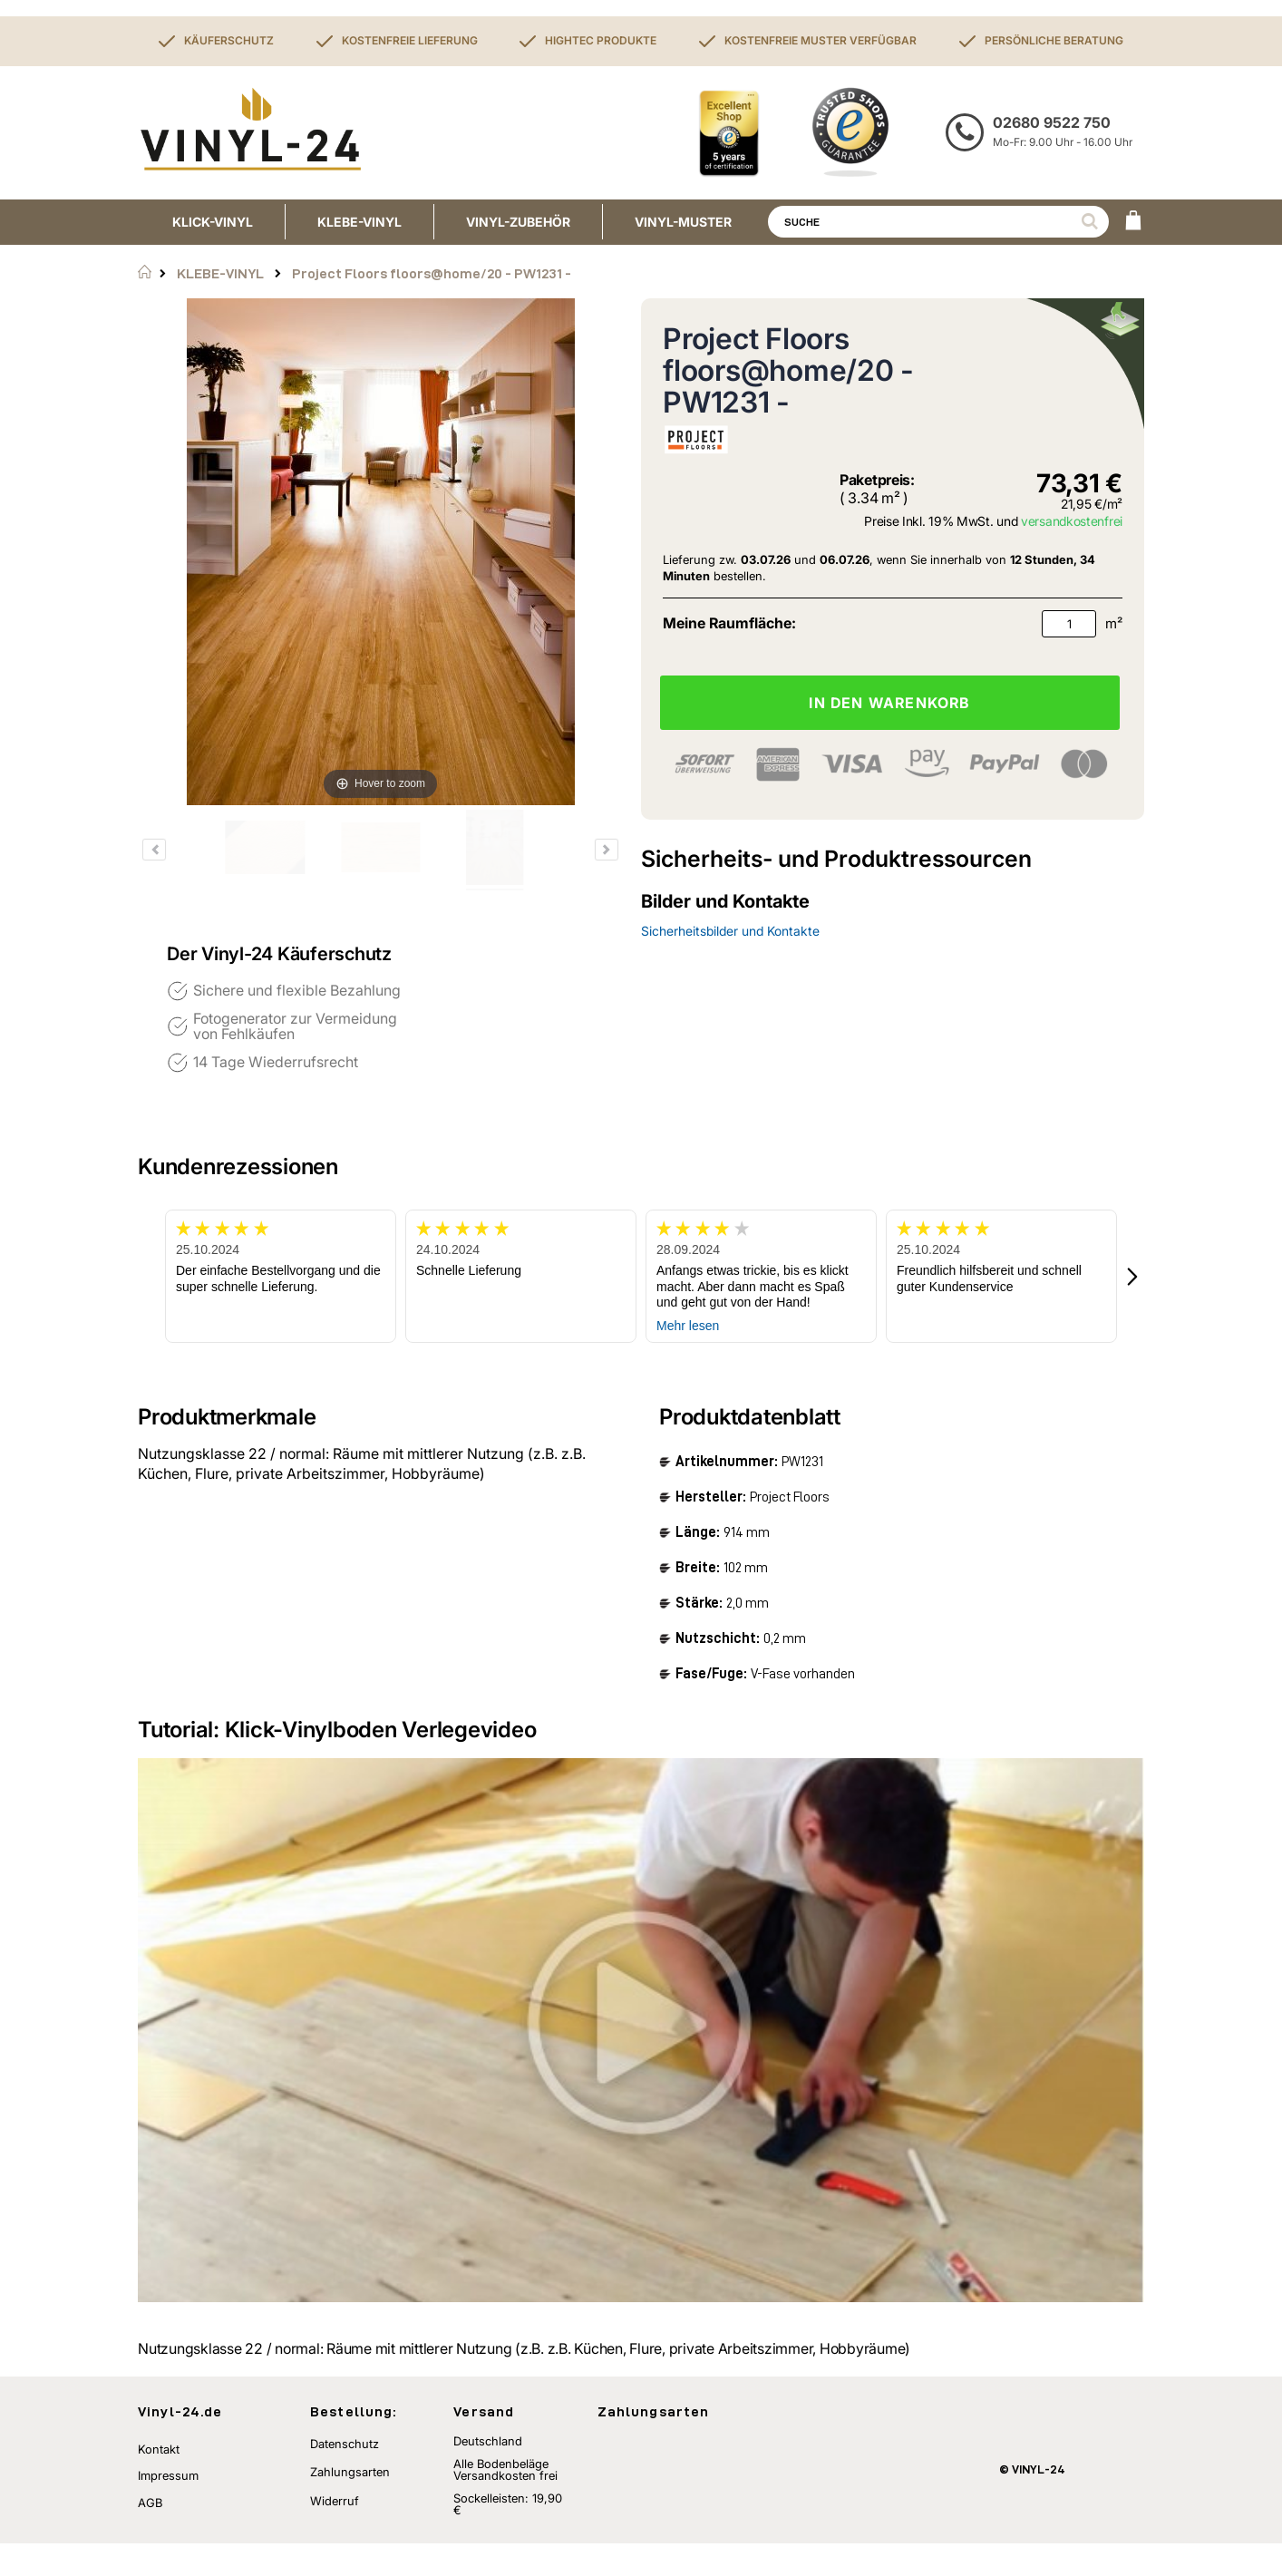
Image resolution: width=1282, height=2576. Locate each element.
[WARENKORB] (1133, 222)
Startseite (144, 272)
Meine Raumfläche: (729, 623)
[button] (1133, 1276)
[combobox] (938, 222)
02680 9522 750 (1052, 122)
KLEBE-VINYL (220, 273)
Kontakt (159, 2481)
